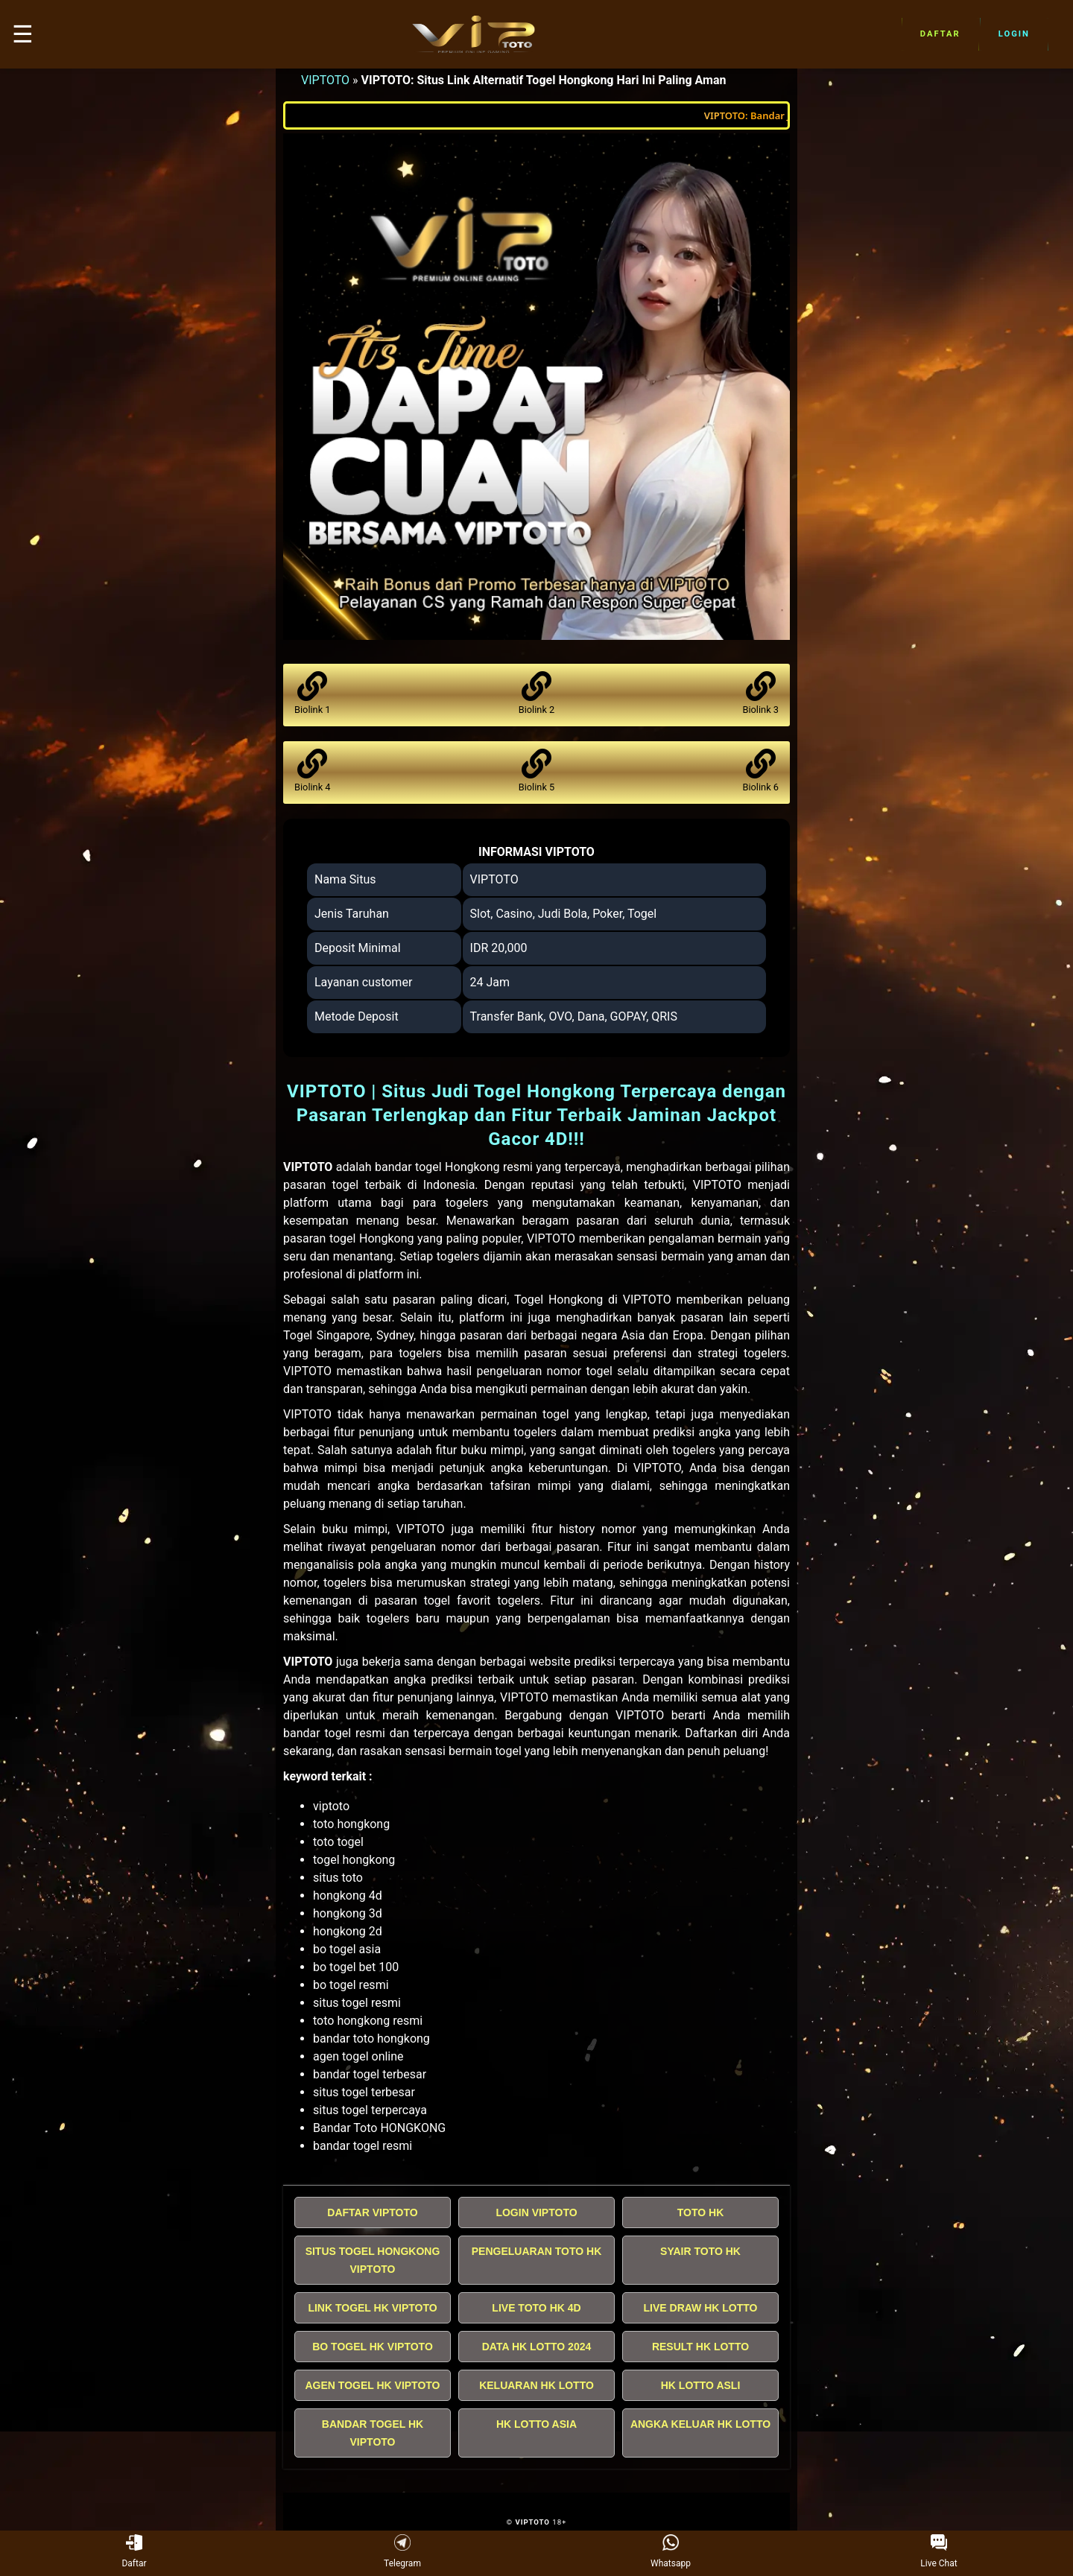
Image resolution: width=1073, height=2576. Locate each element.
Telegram (402, 2551)
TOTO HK (700, 2212)
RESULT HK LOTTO (700, 2347)
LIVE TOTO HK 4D (536, 2308)
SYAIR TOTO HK (700, 2251)
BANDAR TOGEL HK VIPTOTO (372, 2433)
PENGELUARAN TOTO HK (537, 2251)
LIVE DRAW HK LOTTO (701, 2308)
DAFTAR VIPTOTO (372, 2212)
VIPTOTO (325, 80)
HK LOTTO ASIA (536, 2424)
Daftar (940, 34)
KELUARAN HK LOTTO (536, 2385)
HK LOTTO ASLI (701, 2385)
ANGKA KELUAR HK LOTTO (700, 2424)
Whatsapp (671, 2551)
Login (1014, 34)
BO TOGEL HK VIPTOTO (372, 2347)
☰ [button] (23, 34)
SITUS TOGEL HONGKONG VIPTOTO (373, 2260)
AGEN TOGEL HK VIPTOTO (373, 2385)
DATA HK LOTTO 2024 (537, 2347)
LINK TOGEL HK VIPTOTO (372, 2308)
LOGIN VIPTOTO (536, 2212)
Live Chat (938, 2551)
